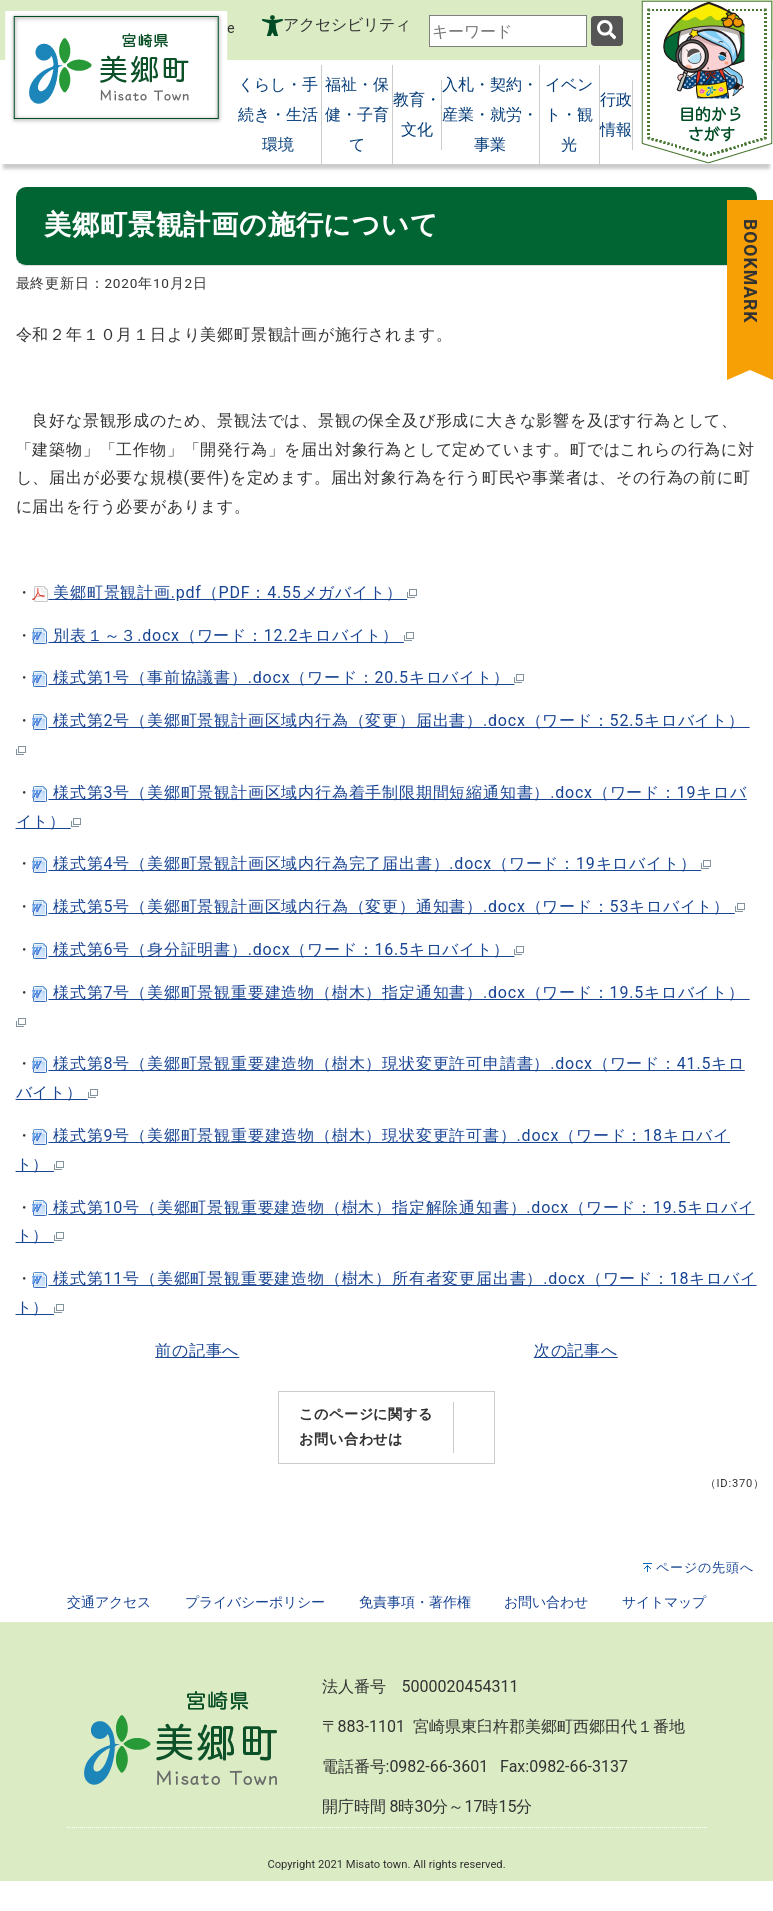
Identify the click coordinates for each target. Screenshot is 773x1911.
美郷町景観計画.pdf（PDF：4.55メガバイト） (224, 592)
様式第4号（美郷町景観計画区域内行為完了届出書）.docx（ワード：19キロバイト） (371, 863)
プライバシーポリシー (255, 1602)
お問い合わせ (546, 1602)
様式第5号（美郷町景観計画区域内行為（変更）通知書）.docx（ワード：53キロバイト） (388, 906)
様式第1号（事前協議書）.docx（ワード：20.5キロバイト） (278, 677)
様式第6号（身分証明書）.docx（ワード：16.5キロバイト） (278, 949)
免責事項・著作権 (415, 1602)
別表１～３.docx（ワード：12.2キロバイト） (222, 635)
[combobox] (508, 31)
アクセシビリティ (347, 24)
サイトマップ (664, 1602)
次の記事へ (576, 1350)
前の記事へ (197, 1350)
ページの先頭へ (705, 1567)
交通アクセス (109, 1602)
